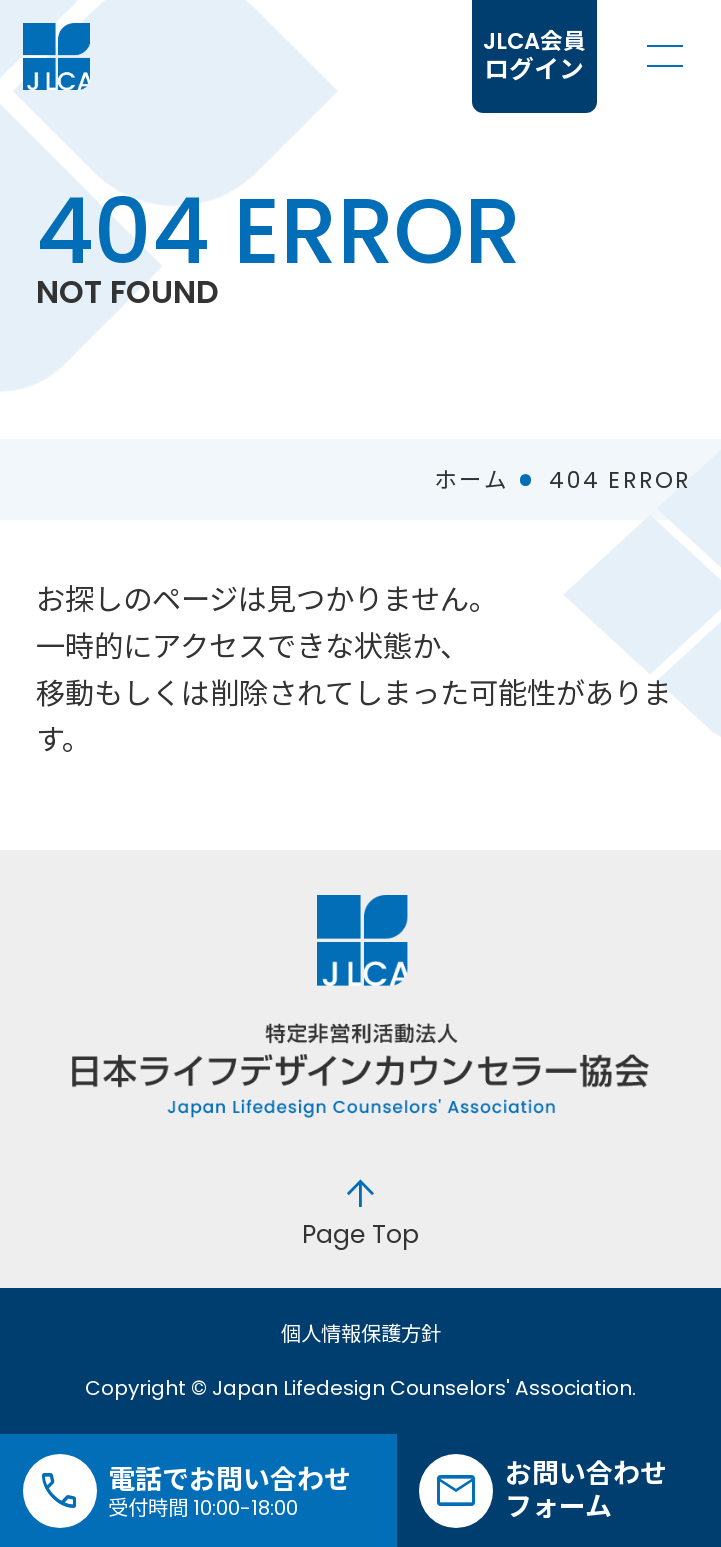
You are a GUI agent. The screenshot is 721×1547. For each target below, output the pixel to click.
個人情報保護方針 (361, 1334)
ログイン (534, 56)
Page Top (360, 1210)
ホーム (471, 480)
